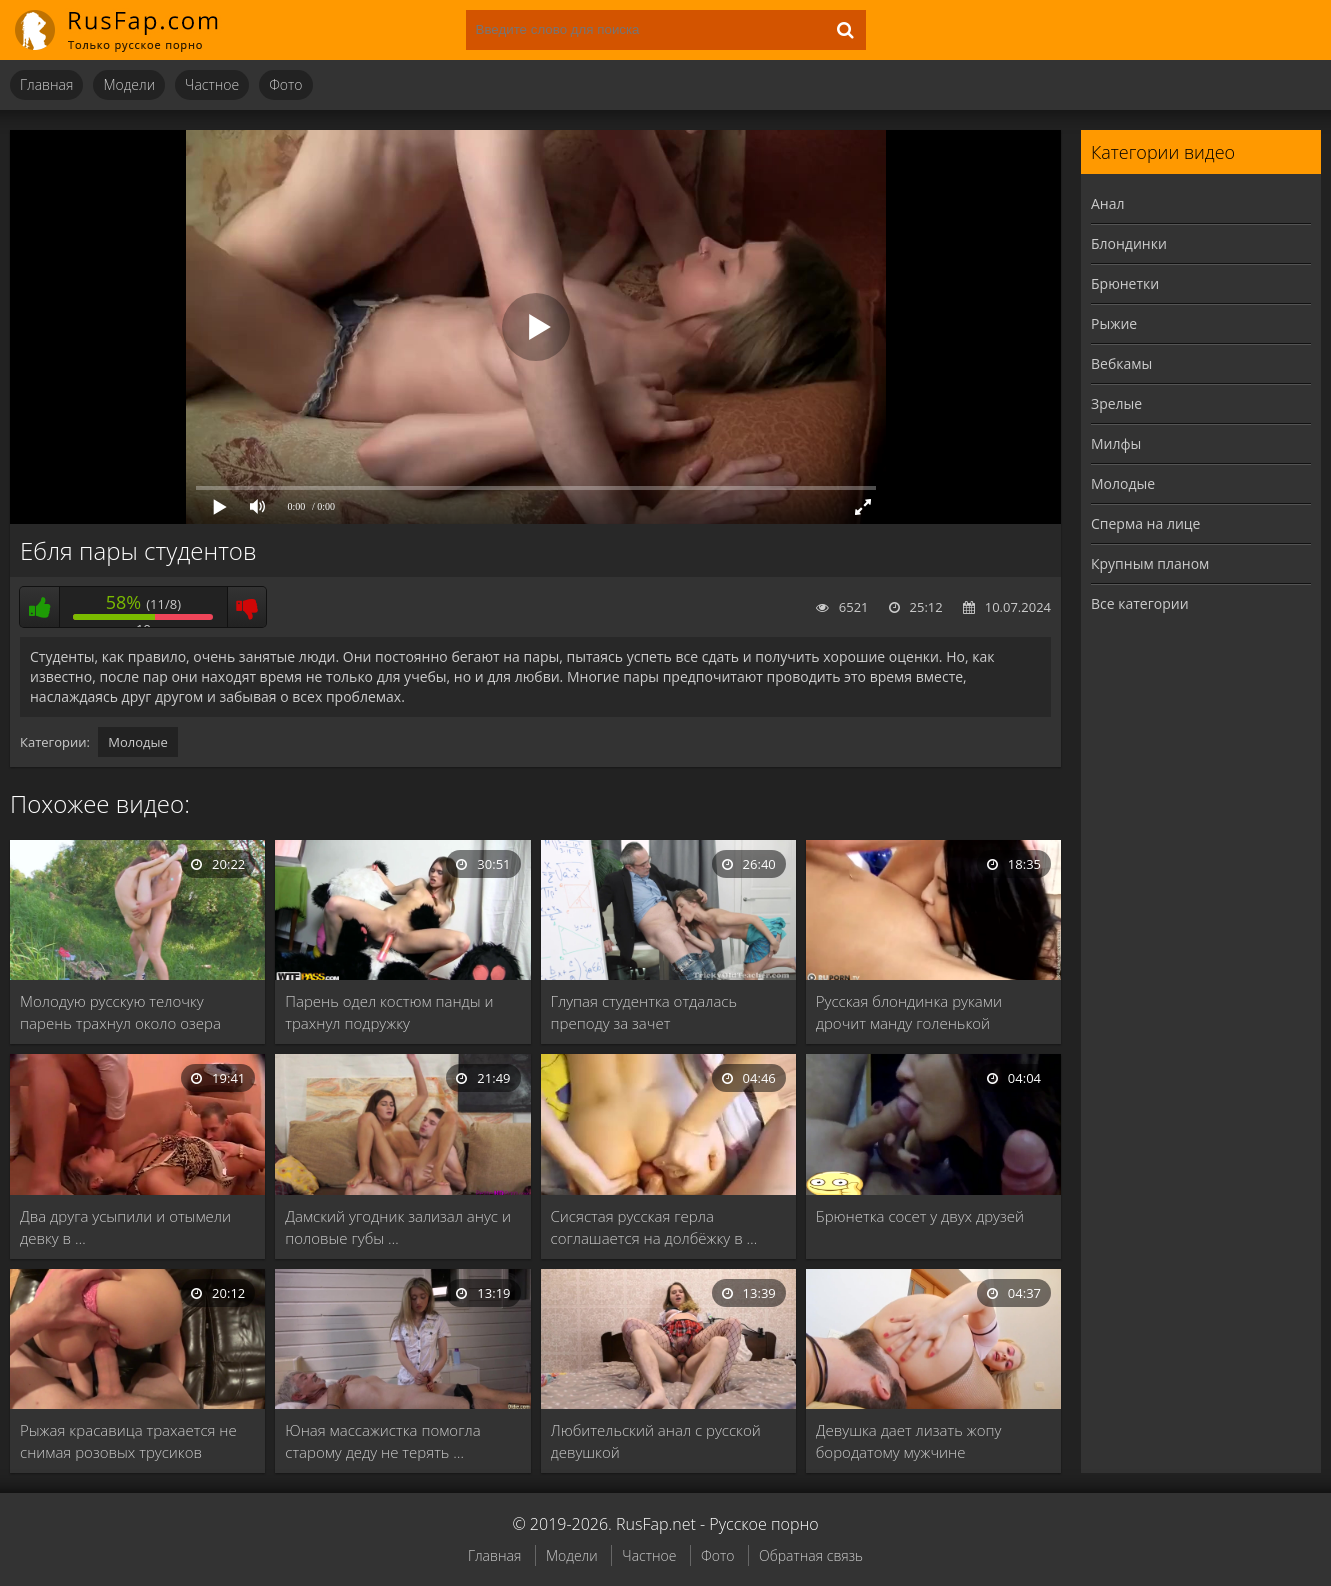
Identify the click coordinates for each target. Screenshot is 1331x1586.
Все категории (1140, 603)
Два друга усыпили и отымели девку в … (125, 1227)
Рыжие (1114, 323)
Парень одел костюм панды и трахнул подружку (389, 1012)
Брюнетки (1125, 283)
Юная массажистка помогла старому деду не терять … (382, 1441)
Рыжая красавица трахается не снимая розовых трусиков (128, 1441)
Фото (285, 84)
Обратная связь (811, 1555)
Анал (1108, 203)
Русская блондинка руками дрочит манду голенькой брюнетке (909, 1012)
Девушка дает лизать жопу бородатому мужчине (909, 1441)
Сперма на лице (1145, 523)
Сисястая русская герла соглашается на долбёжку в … (654, 1227)
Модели (129, 84)
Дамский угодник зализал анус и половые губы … (398, 1227)
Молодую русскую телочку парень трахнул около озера (120, 1012)
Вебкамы (1121, 363)
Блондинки (1129, 243)
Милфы (1116, 443)
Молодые (138, 742)
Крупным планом (1150, 563)
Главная (46, 84)
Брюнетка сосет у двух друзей (920, 1216)
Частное (212, 84)
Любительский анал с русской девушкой (656, 1441)
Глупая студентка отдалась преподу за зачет (644, 1012)
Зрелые (1116, 403)
